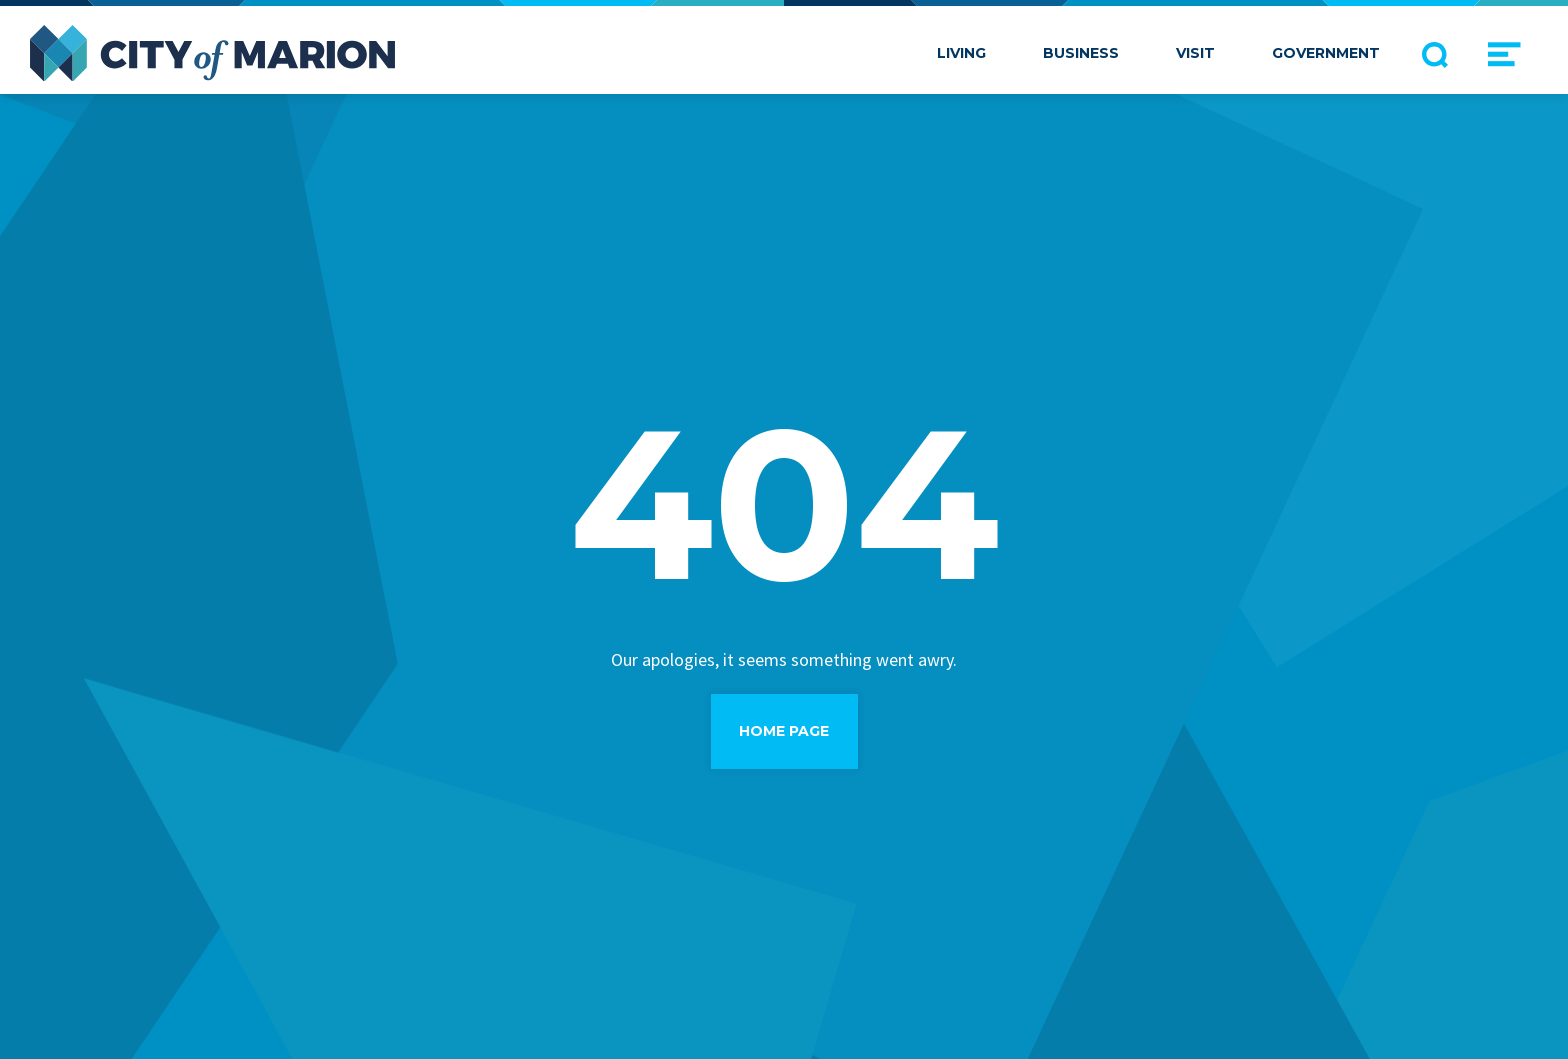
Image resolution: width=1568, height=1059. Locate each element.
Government (1326, 53)
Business (1081, 53)
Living (961, 53)
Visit (1195, 53)
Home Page (784, 731)
